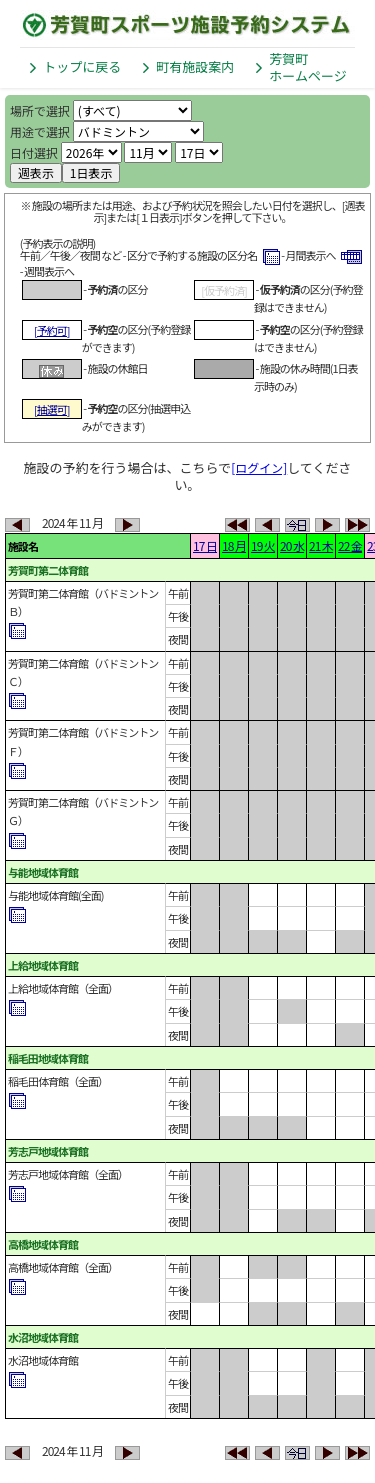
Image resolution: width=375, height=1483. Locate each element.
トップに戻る (82, 66)
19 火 (263, 545)
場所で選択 (40, 110)
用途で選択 (40, 131)
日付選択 (34, 152)
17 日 (205, 545)
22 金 (350, 545)
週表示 (36, 172)
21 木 (321, 545)
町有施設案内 (195, 66)
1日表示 (91, 172)
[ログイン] (259, 467)
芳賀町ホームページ (307, 67)
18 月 (234, 545)
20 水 (292, 545)
